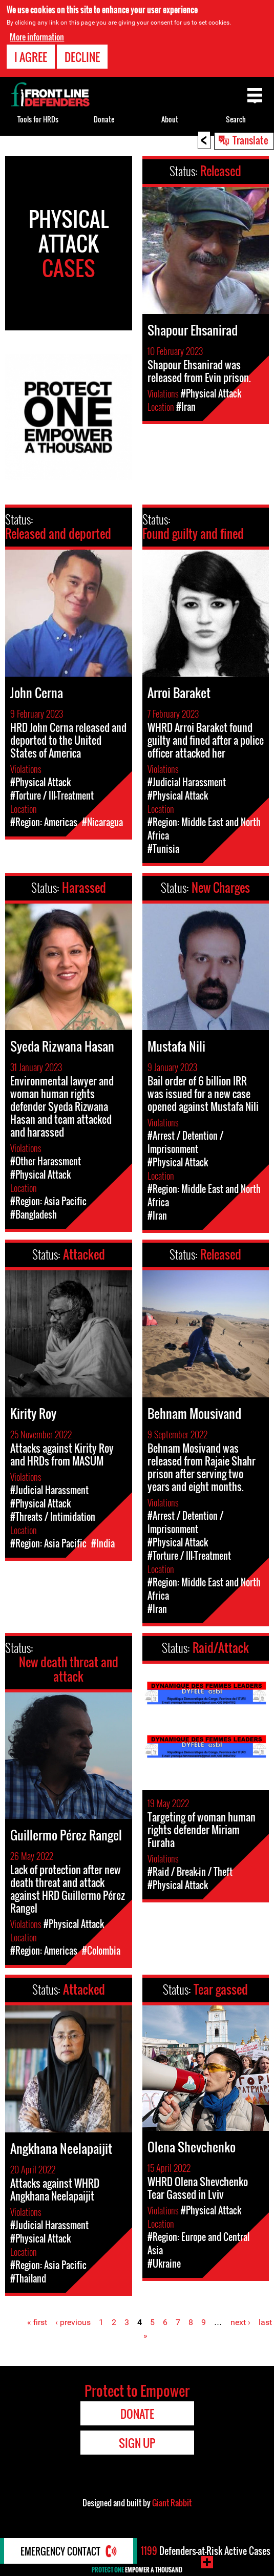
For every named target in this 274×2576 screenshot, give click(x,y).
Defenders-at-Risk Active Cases (205, 2551)
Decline (82, 57)
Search (236, 119)
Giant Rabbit (172, 2503)
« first (37, 2322)
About (169, 119)
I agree (30, 57)
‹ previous (73, 2322)
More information (37, 37)
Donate (104, 119)
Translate (250, 140)
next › (240, 2322)
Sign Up (137, 2443)
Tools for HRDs (37, 119)
